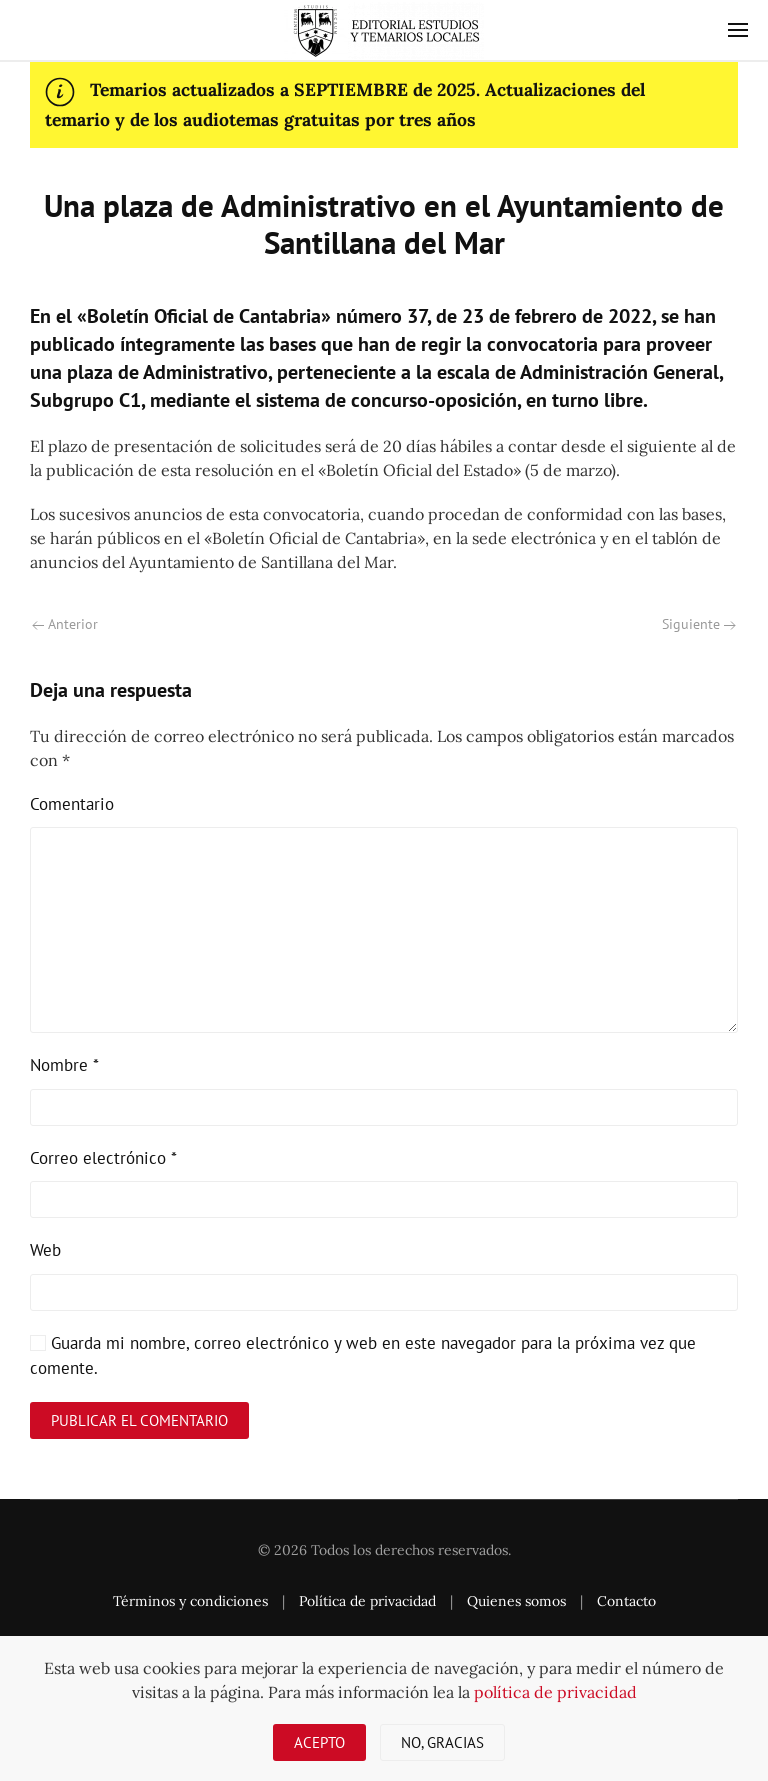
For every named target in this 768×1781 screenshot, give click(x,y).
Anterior (65, 624)
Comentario (72, 804)
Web (45, 1250)
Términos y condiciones (190, 1601)
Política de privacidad (367, 1601)
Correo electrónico (103, 1158)
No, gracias (442, 1742)
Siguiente (699, 624)
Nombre (64, 1065)
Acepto (319, 1742)
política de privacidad (555, 1692)
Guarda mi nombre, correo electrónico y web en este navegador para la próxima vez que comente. (363, 1356)
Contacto (626, 1601)
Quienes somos (516, 1601)
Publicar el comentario (139, 1420)
